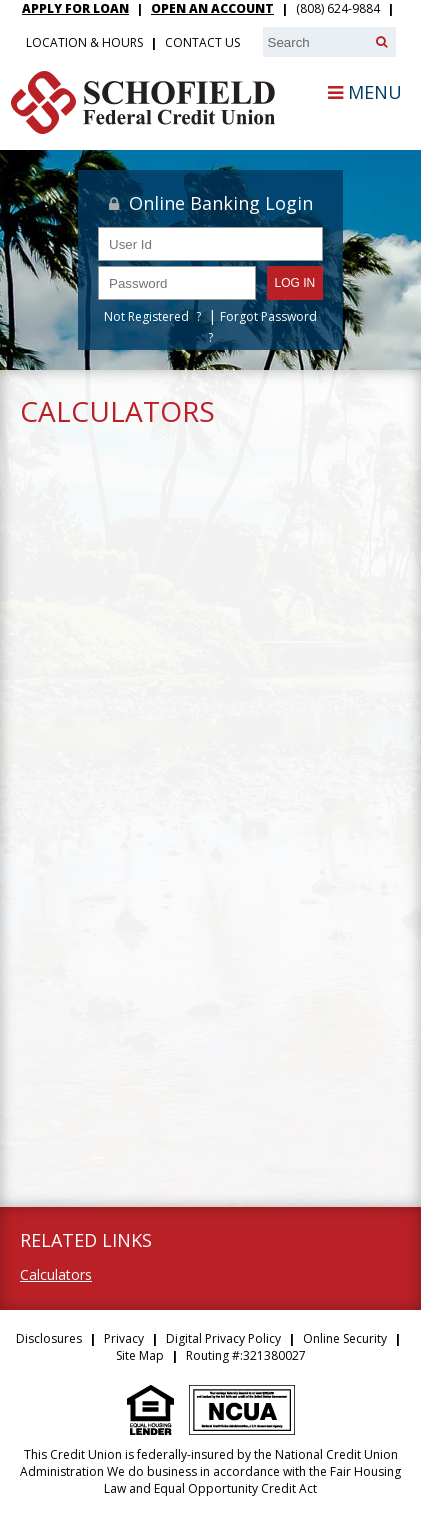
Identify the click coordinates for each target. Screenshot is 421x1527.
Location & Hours (84, 42)
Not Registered (146, 316)
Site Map (140, 1355)
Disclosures (49, 1338)
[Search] (381, 42)
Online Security (345, 1338)
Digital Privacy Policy (223, 1338)
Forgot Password (268, 316)
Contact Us (202, 42)
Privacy (124, 1338)
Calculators (56, 1274)
